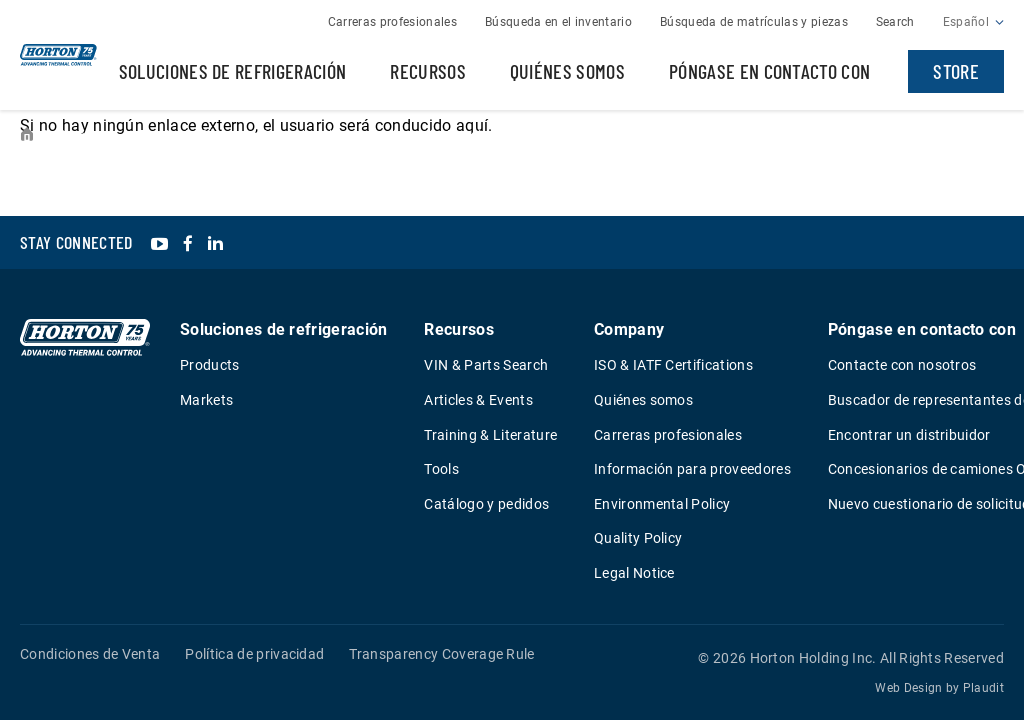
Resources (87, 135)
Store (956, 71)
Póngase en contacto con (769, 71)
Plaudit (983, 688)
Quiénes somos (567, 71)
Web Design (908, 688)
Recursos (428, 71)
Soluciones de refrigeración (233, 71)
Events (158, 135)
